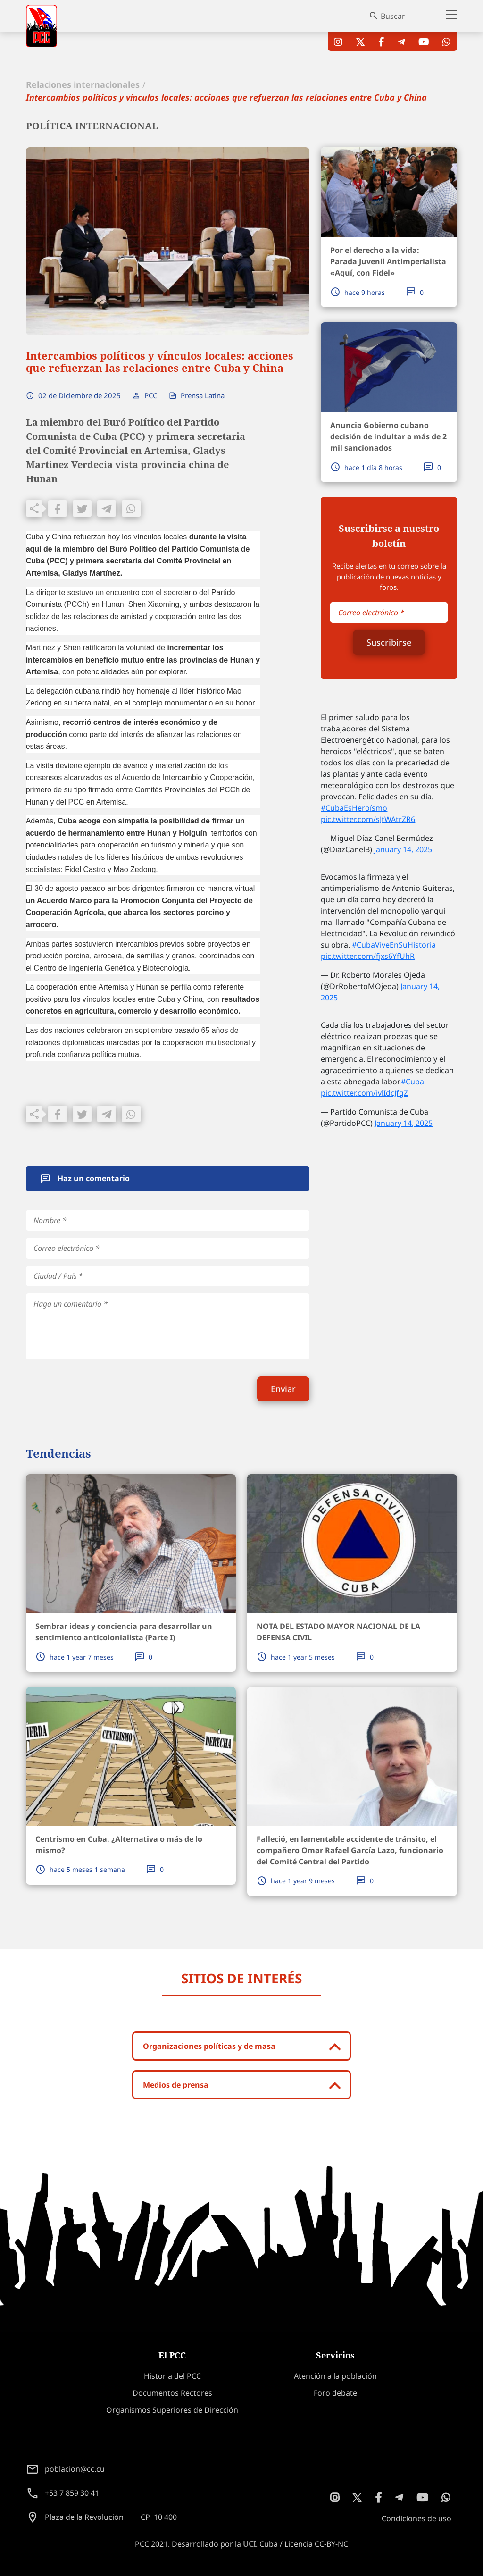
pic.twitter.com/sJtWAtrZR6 (368, 819)
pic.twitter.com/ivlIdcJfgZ (364, 1093)
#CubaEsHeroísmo (354, 808)
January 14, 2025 (403, 849)
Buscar (393, 16)
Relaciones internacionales (83, 84)
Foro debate (335, 2393)
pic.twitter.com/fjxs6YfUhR (368, 956)
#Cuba (412, 1081)
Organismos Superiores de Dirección (172, 2410)
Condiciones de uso (416, 2518)
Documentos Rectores (172, 2393)
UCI (249, 2544)
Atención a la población (335, 2376)
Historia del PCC (172, 2376)
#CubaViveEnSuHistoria (394, 945)
